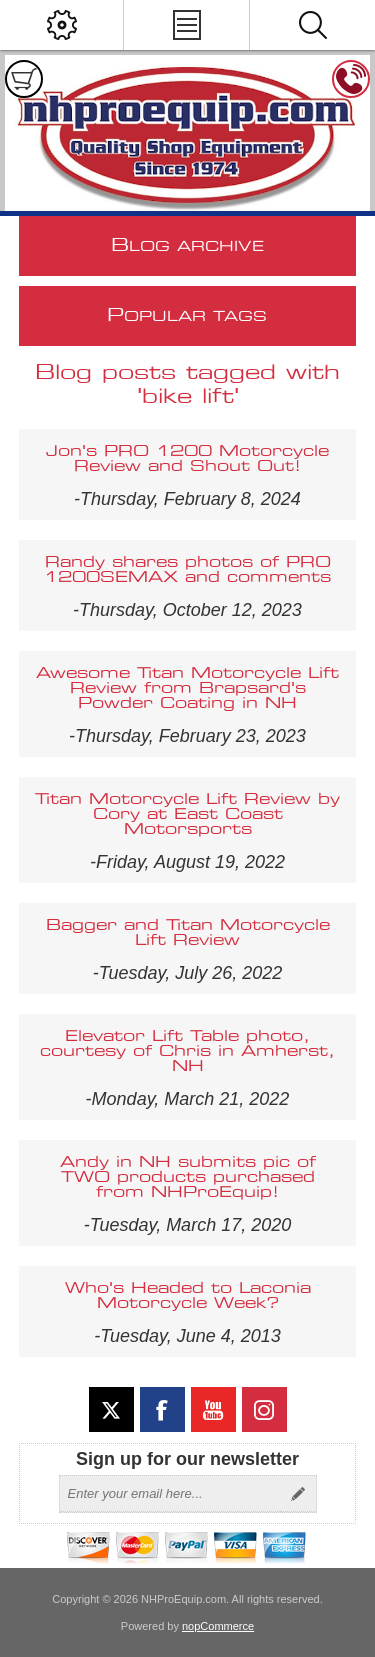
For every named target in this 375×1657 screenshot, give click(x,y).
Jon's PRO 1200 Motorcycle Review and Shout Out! (187, 459)
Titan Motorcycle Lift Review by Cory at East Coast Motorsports (187, 814)
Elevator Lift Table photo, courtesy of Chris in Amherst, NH (187, 1051)
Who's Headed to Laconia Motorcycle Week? (188, 1296)
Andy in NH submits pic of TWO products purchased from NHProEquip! (188, 1177)
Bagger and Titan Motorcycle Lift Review (188, 933)
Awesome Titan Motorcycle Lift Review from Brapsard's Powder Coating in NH (187, 688)
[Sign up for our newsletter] (170, 1494)
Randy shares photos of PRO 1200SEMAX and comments (187, 570)
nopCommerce (218, 1626)
